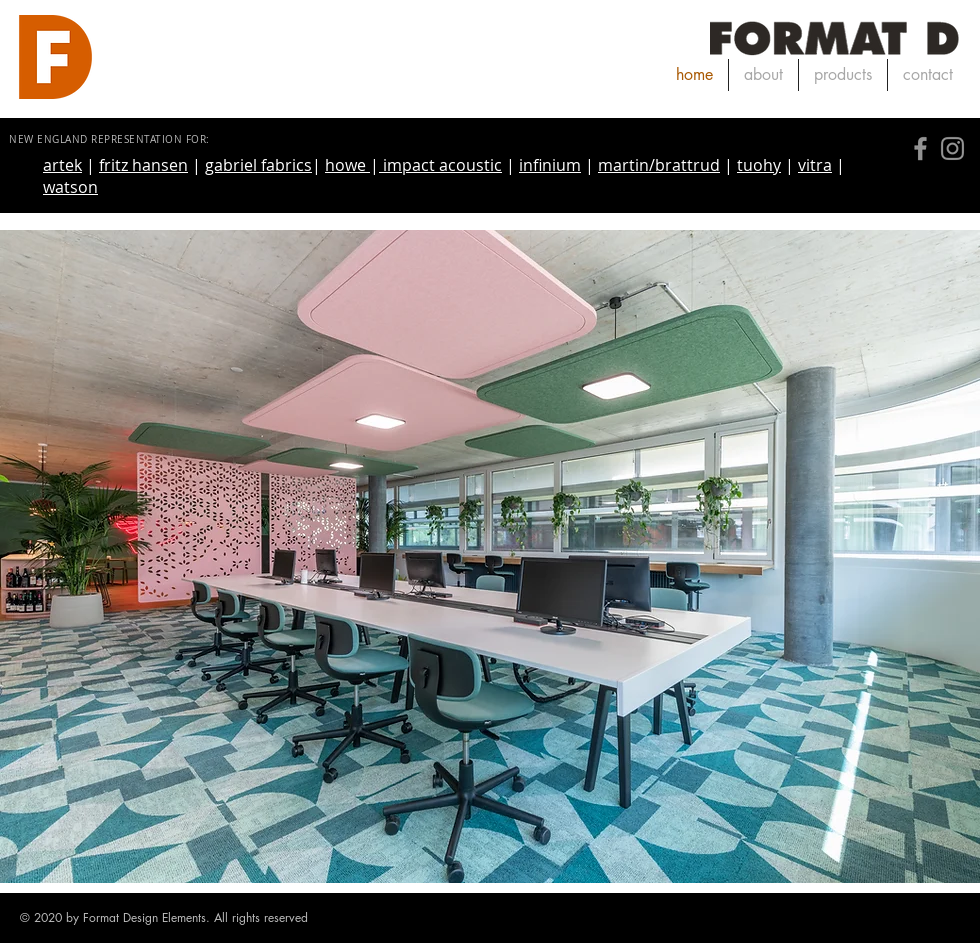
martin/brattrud (659, 165)
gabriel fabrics (258, 165)
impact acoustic (440, 165)
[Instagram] (952, 148)
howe (347, 165)
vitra (815, 165)
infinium (550, 165)
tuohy (759, 165)
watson (70, 187)
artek (62, 165)
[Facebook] (920, 148)
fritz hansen (143, 165)
